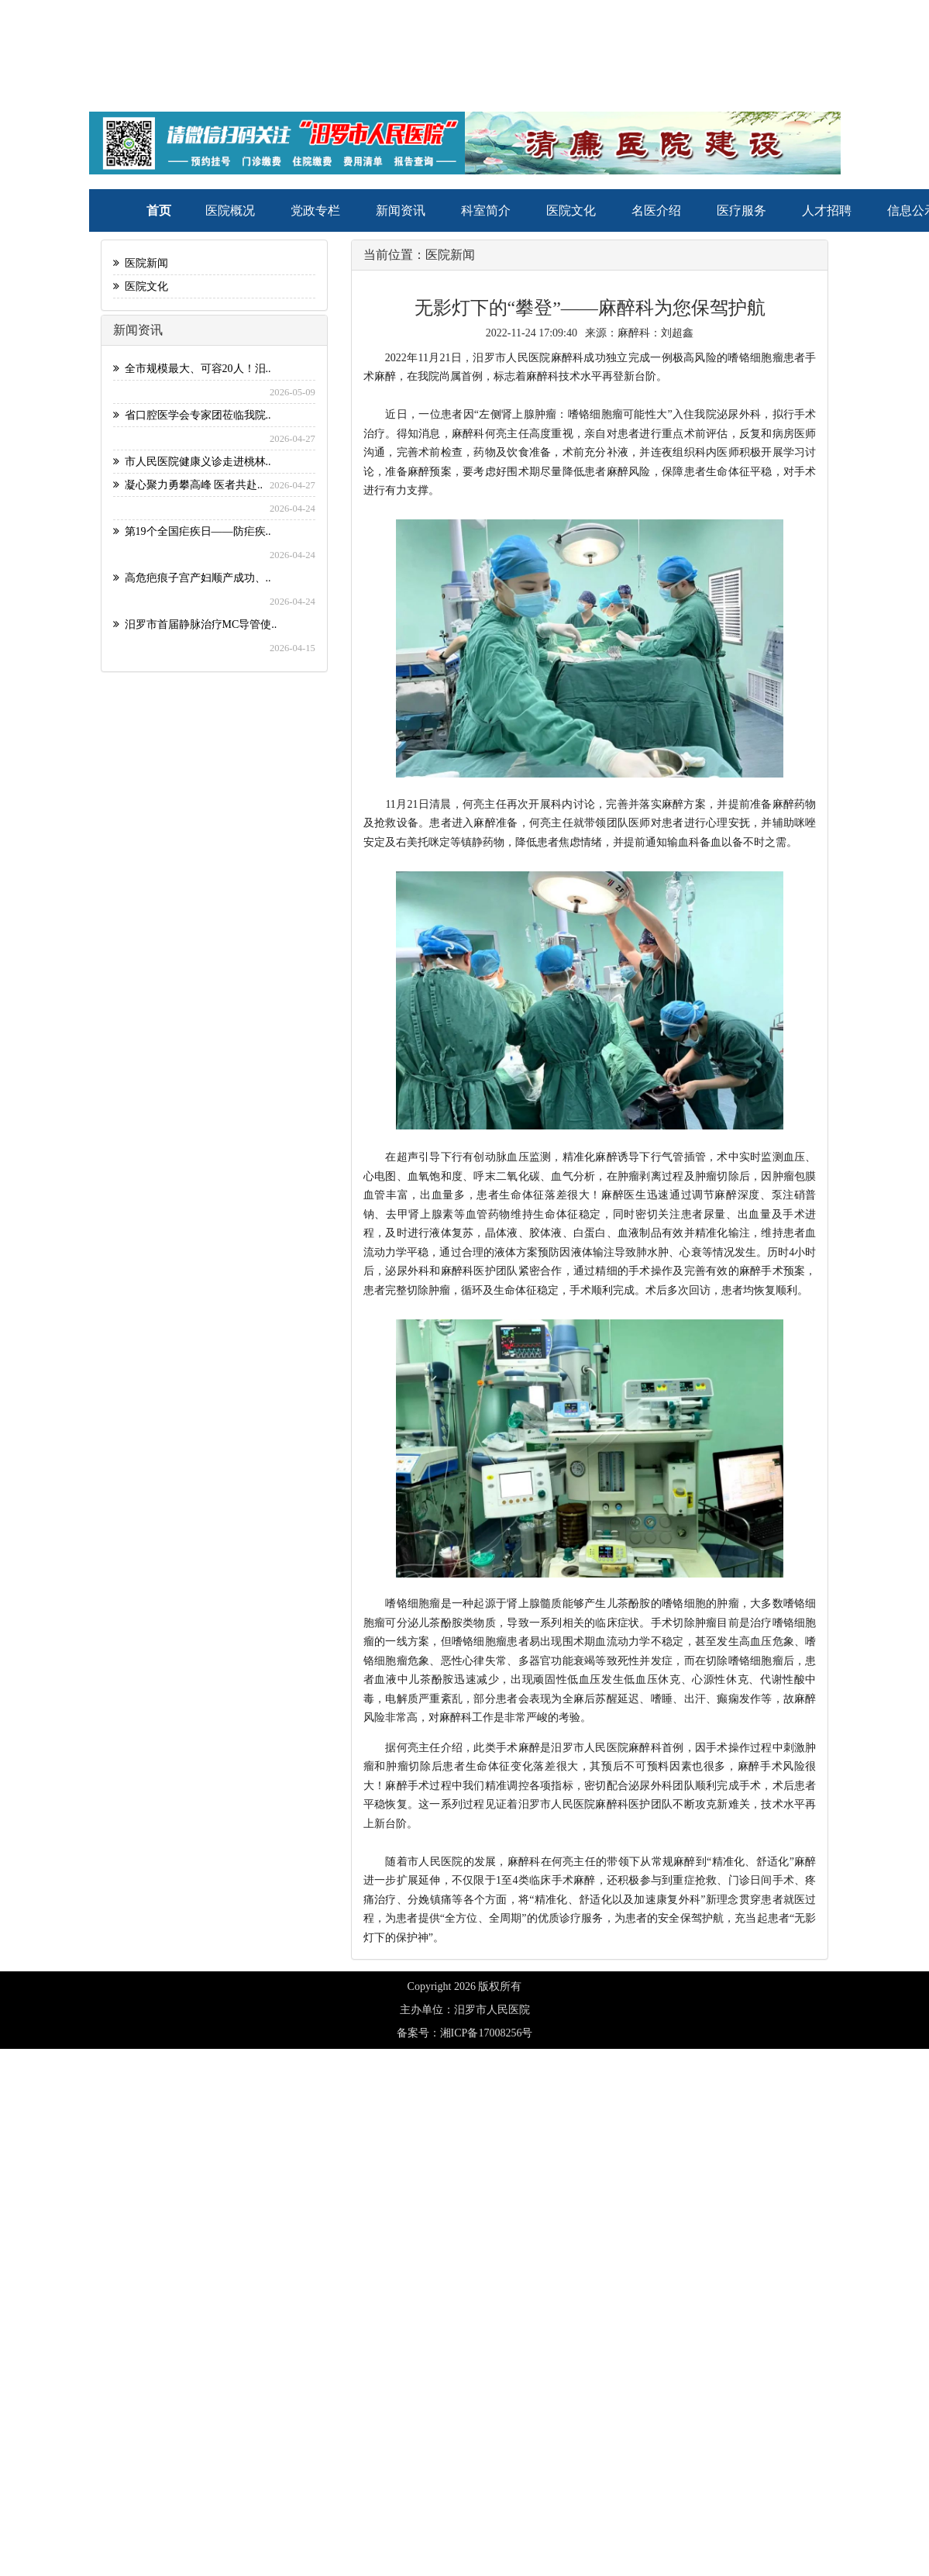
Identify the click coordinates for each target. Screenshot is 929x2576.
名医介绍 (656, 210)
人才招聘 (827, 210)
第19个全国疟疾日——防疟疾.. (192, 531)
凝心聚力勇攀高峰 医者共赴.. (188, 485)
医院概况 (230, 210)
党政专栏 (315, 210)
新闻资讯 (400, 210)
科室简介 (486, 210)
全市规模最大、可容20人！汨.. (192, 368)
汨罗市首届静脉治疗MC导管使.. (195, 624)
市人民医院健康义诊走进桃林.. (192, 461)
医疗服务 (741, 210)
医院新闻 (140, 263)
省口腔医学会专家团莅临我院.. (192, 415)
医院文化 (571, 210)
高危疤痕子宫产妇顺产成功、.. (192, 578)
